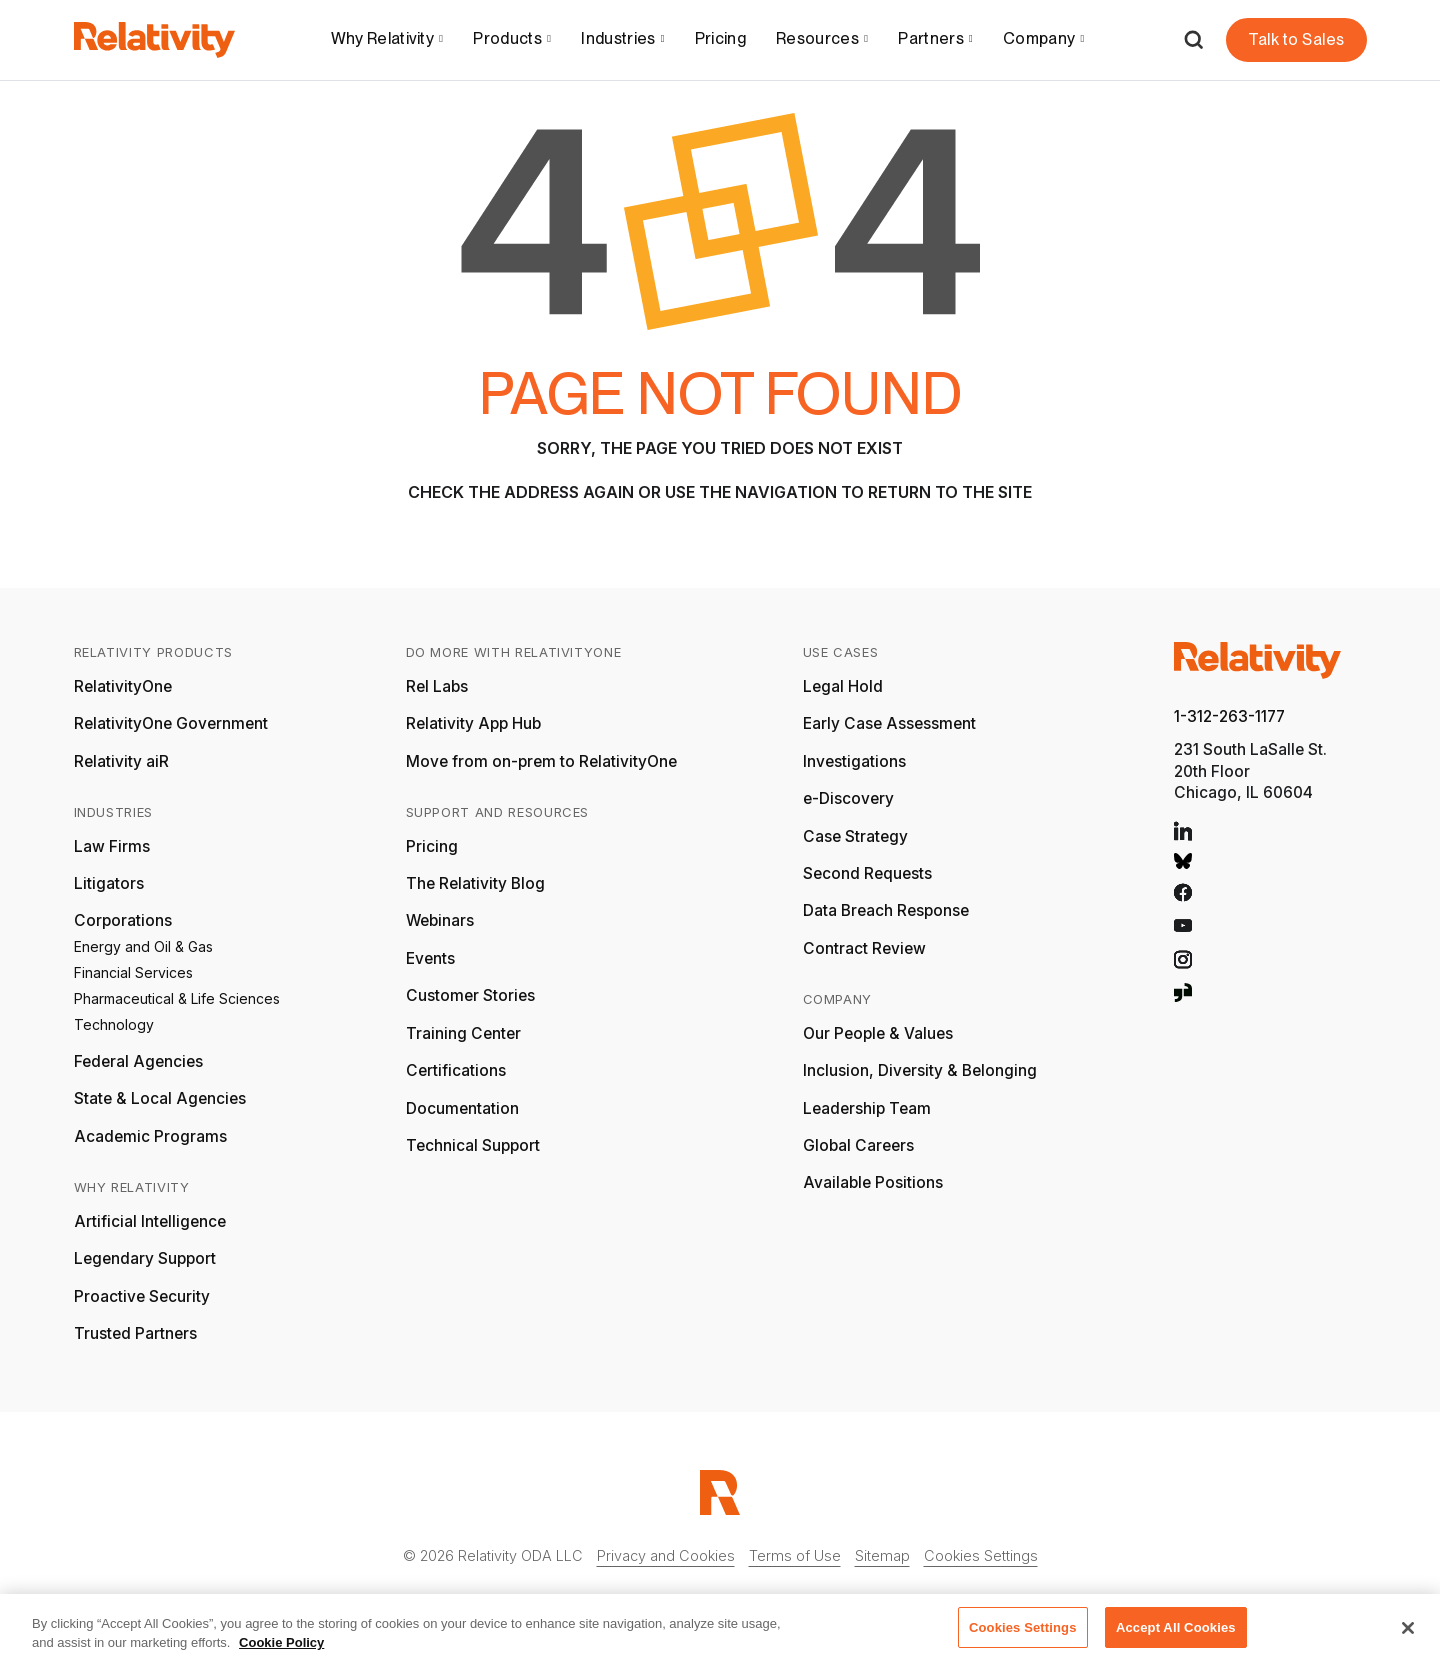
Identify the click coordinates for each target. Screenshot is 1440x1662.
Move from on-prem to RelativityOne (541, 761)
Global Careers (858, 1145)
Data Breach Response (886, 910)
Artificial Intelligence (150, 1221)
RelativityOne (123, 686)
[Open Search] (1193, 39)
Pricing (720, 38)
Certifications (456, 1070)
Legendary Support (145, 1258)
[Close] (1408, 1635)
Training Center (463, 1033)
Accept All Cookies (1176, 1634)
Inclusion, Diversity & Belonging (920, 1070)
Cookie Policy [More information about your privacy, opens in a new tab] (281, 1650)
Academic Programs (150, 1136)
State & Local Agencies (160, 1098)
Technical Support (473, 1145)
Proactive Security (142, 1296)
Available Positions (873, 1182)
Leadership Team (867, 1108)
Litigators (109, 883)
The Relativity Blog (475, 883)
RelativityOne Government (171, 723)
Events (430, 958)
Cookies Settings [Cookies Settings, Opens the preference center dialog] (1023, 1634)
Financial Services (133, 972)
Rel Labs (437, 686)
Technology (114, 1024)
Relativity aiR (121, 761)
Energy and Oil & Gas (143, 946)
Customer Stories (470, 995)
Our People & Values (878, 1033)
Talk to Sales (1296, 39)
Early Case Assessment (889, 723)
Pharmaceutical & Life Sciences (177, 998)
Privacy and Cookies (666, 1555)
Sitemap (882, 1555)
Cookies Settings (981, 1555)
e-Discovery (848, 798)
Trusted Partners (135, 1333)
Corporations (123, 920)
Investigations (854, 761)
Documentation (462, 1108)
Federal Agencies (138, 1061)
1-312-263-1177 (1229, 716)
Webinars (440, 920)
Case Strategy (855, 836)
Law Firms (112, 846)
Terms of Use (795, 1555)
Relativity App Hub (473, 723)
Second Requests (867, 873)
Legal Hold (843, 686)
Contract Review (864, 948)
